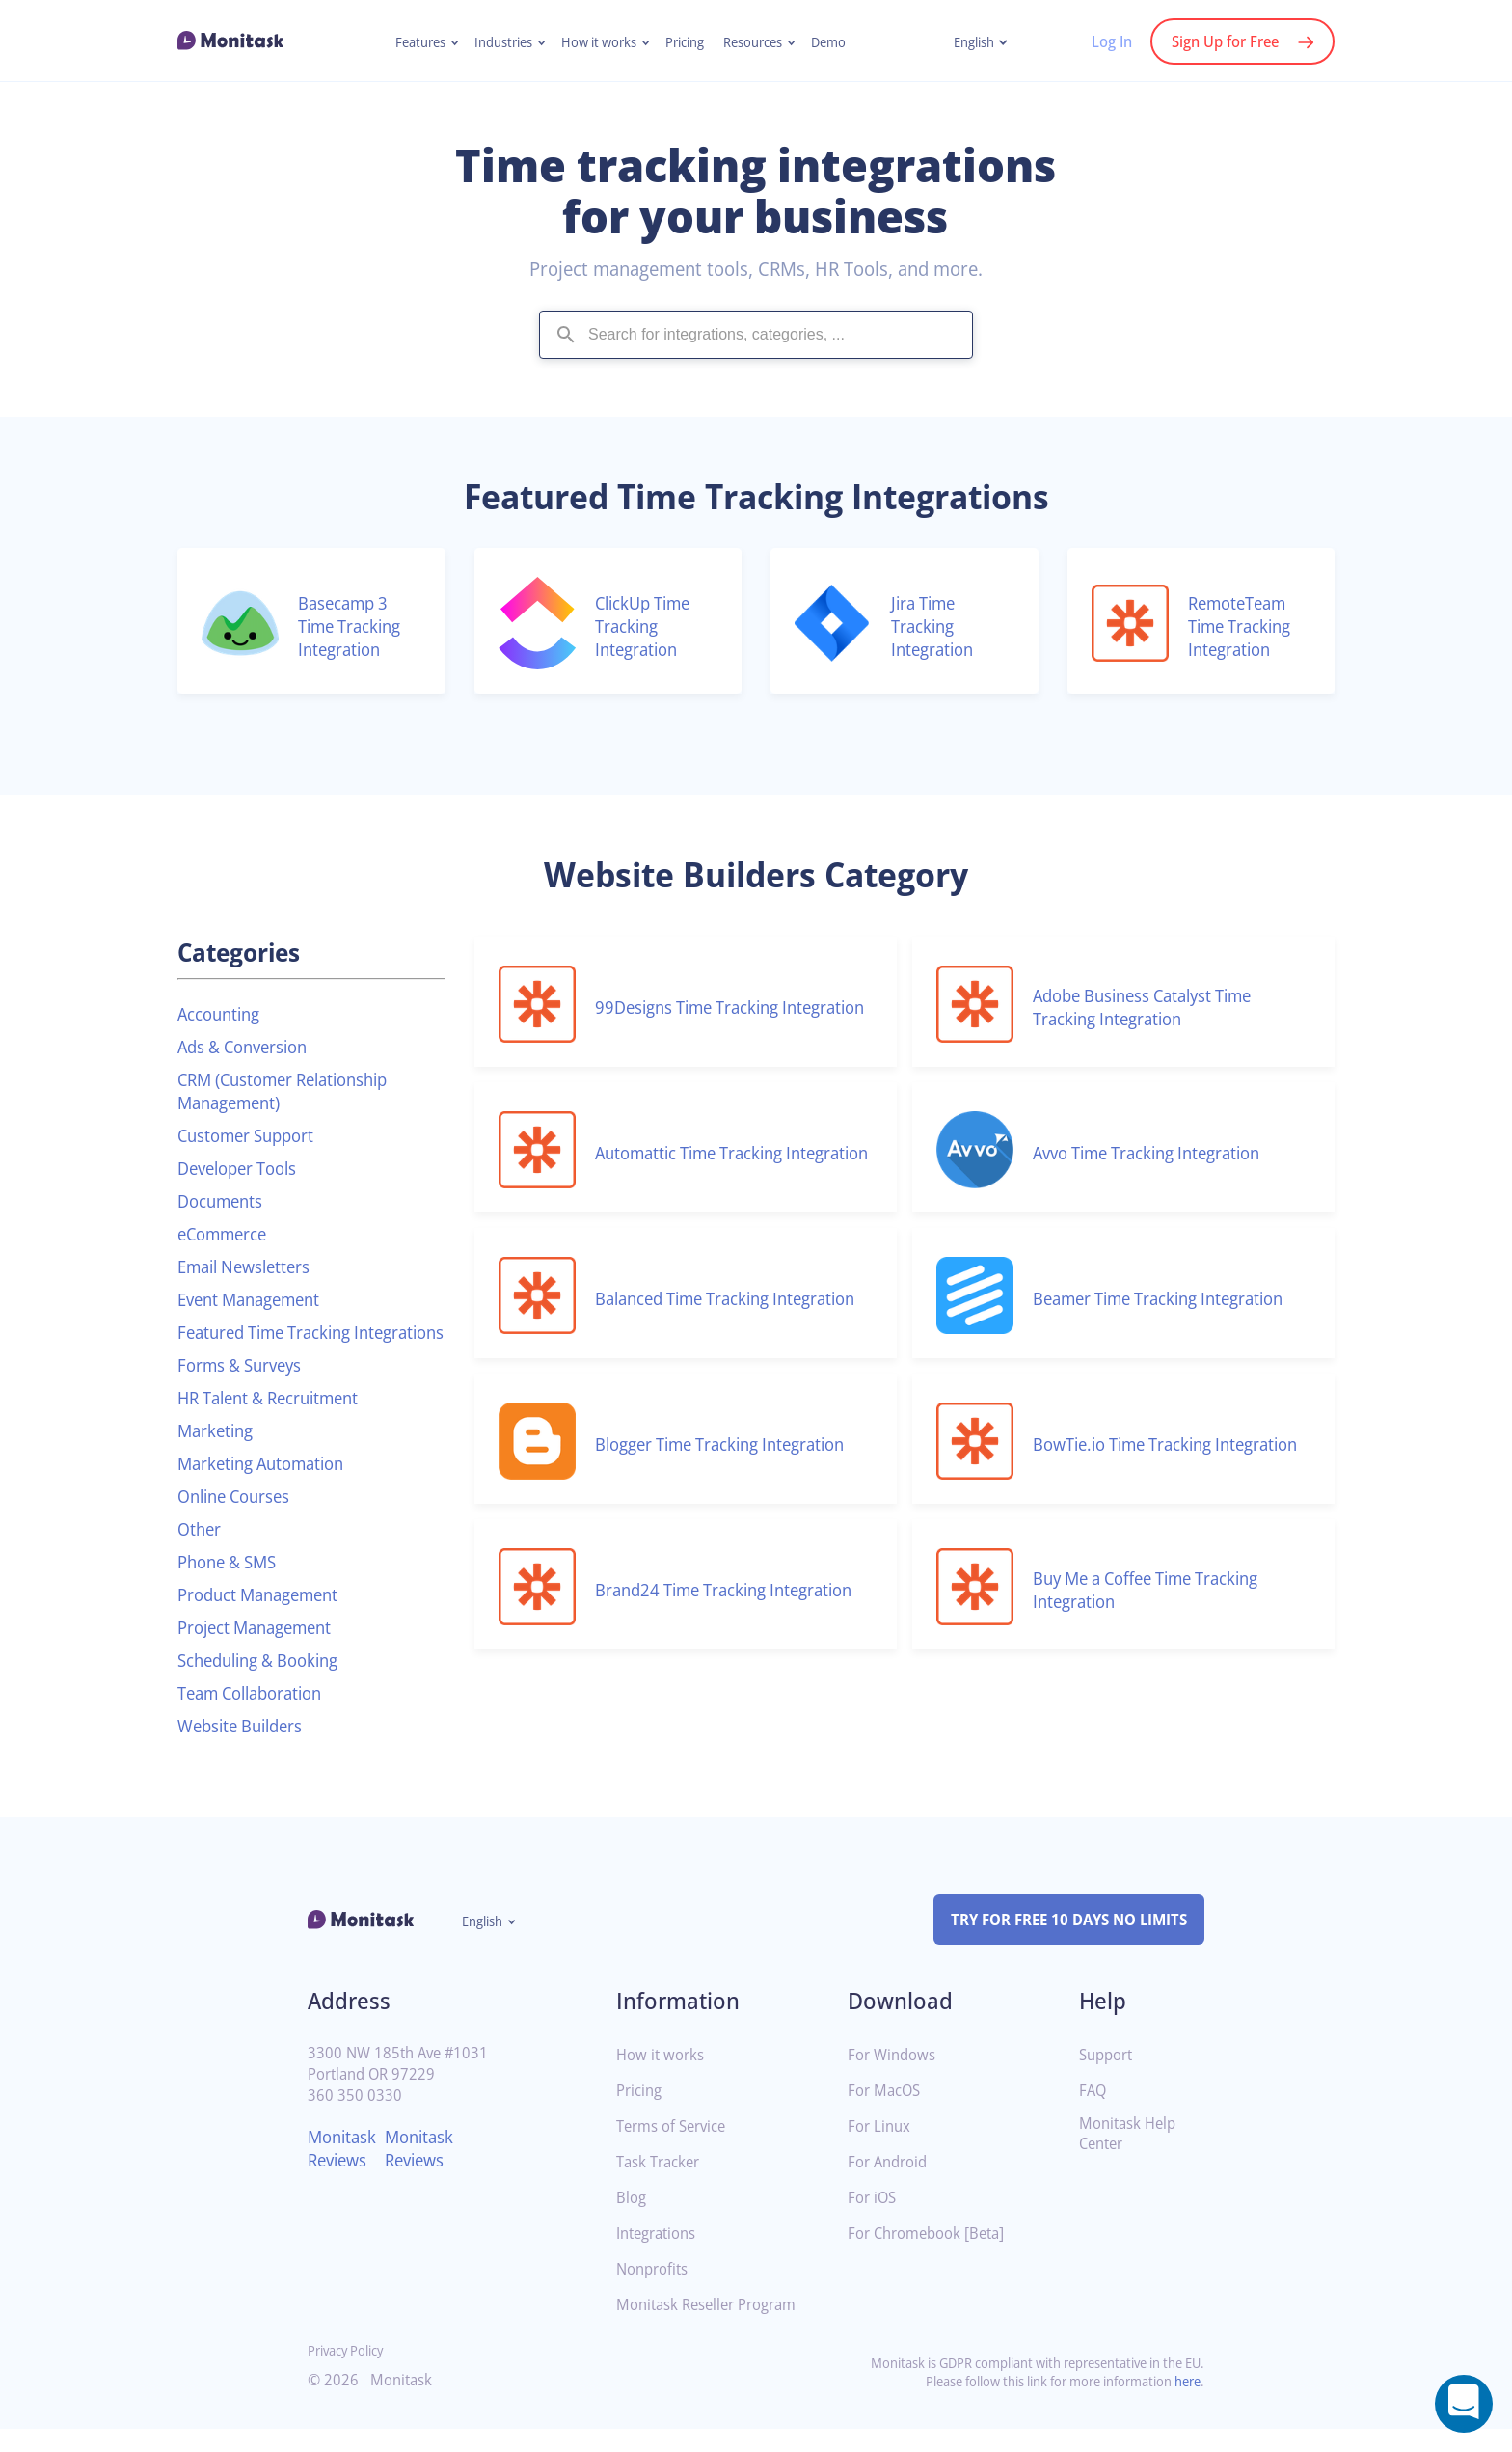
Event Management (256, 1299)
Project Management (261, 1650)
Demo (840, 42)
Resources (760, 42)
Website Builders (245, 1748)
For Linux (881, 2149)
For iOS (874, 2221)
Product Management (265, 1617)
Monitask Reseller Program (713, 2328)
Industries (496, 42)
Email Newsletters (249, 1266)
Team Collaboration (257, 1716)
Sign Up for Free (1221, 41)
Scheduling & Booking (265, 1683)
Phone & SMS (231, 1584)
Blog (632, 2221)
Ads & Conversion (248, 1046)
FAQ (1094, 2114)
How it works (596, 42)
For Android (890, 2185)
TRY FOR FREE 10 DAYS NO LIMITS (1060, 1942)
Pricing (687, 42)
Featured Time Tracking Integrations (272, 1344)
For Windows (894, 2078)
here (1186, 2404)
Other (201, 1552)
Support (1108, 2078)
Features (408, 42)
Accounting (222, 1013)
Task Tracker (661, 2185)
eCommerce (226, 1233)
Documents (223, 1200)
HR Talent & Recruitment (277, 1420)
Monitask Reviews (345, 2171)
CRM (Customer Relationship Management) (292, 1091)
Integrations (659, 2257)
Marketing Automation (268, 1486)
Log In (1101, 41)
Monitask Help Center (1130, 2157)
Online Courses (239, 1519)
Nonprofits (654, 2292)
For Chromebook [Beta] (931, 2257)
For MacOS (887, 2114)
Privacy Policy (350, 2373)
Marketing (218, 1453)
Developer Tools (242, 1168)
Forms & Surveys (244, 1388)
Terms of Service (675, 2149)
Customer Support (252, 1135)
